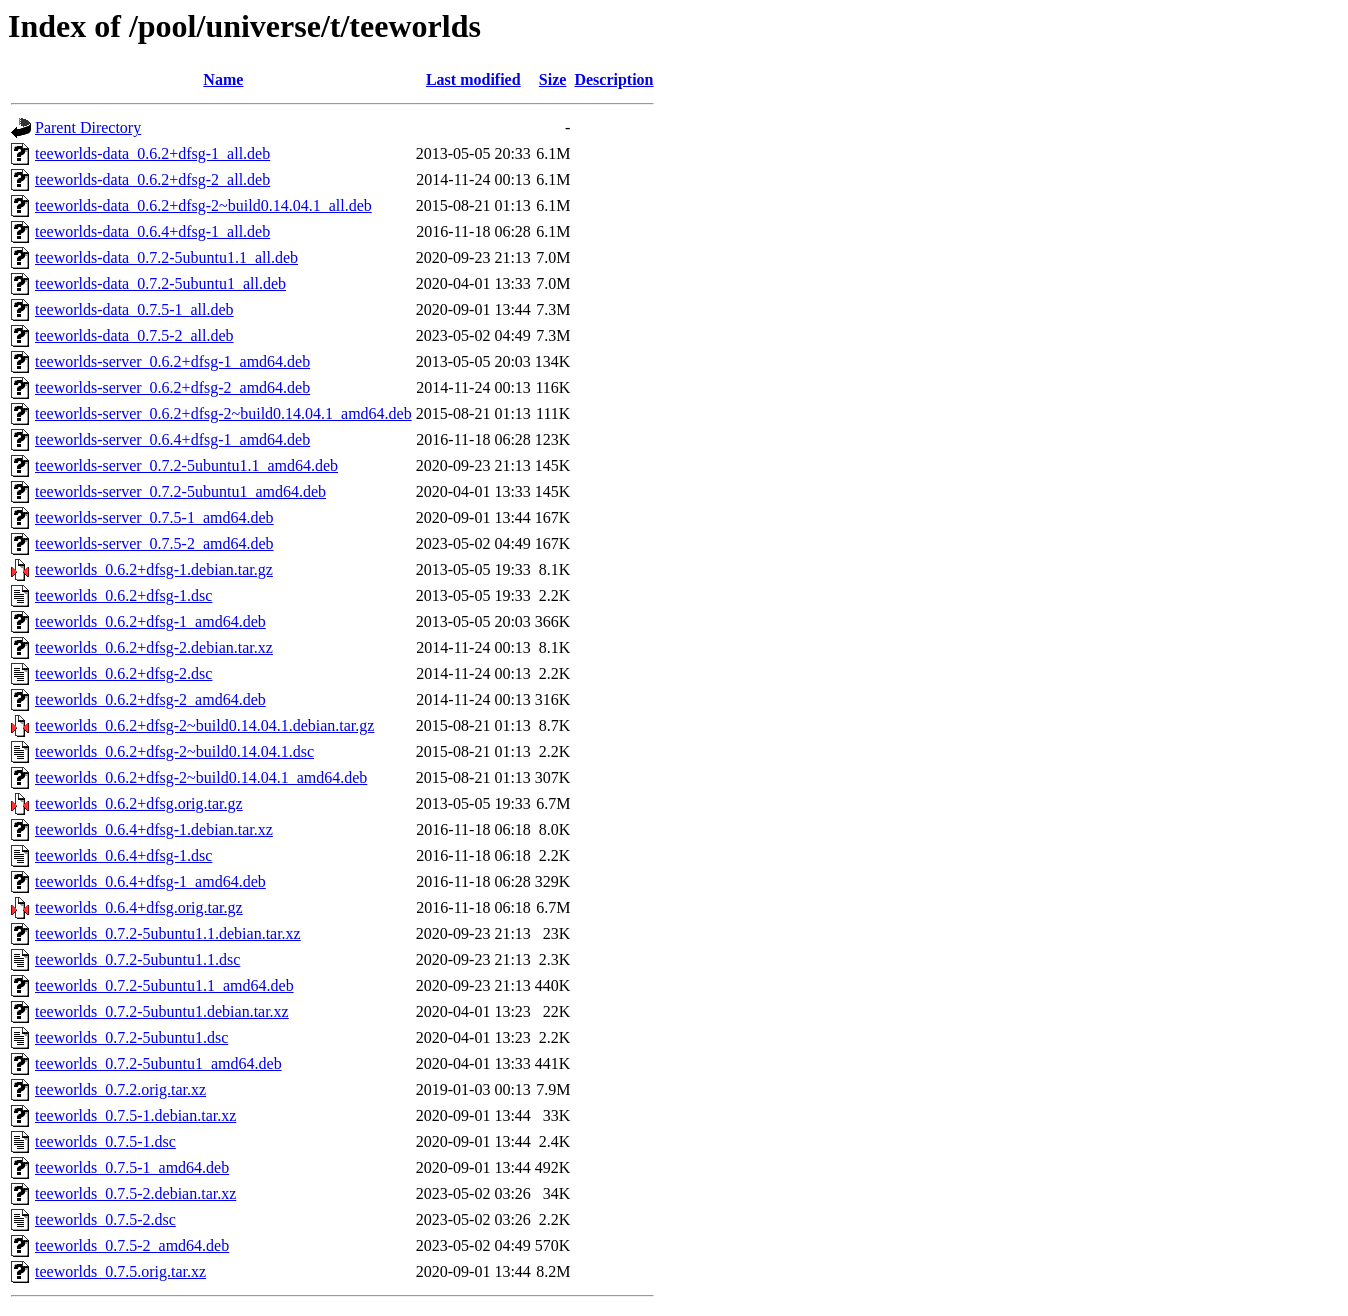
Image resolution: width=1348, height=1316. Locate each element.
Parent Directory (88, 127)
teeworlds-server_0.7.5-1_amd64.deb (154, 517)
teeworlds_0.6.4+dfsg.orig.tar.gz (139, 907)
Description (613, 79)
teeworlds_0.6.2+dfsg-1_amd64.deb (150, 621)
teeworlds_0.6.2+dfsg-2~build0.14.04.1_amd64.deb (201, 777)
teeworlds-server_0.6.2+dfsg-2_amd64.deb (172, 387)
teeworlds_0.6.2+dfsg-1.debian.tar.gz (154, 569)
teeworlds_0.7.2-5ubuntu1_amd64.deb (158, 1063)
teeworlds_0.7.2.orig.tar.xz (120, 1089)
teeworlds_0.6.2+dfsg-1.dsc (123, 595)
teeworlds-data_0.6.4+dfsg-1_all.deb (152, 231)
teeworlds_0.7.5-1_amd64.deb (132, 1167)
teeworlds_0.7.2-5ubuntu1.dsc (131, 1037)
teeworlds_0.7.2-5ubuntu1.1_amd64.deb (164, 985)
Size (553, 79)
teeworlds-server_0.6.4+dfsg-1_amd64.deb (172, 439)
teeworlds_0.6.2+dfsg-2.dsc (123, 673)
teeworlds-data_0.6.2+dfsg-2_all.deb (152, 179)
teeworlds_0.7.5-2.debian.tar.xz (135, 1193)
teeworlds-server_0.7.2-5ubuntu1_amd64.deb (180, 491)
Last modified (473, 79)
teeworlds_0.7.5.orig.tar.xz (120, 1271)
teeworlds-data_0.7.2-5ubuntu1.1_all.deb (166, 257)
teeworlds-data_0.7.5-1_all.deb (134, 309)
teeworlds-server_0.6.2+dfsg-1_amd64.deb (172, 361)
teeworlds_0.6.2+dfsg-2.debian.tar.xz (154, 647)
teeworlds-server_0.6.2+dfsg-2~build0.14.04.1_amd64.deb (223, 413)
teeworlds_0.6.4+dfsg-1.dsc (123, 855)
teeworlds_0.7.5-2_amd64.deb (132, 1245)
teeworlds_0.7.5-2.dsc (105, 1219)
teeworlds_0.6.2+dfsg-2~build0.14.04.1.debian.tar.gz (204, 725)
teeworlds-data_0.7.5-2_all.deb (134, 335)
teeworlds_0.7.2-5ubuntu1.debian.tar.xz (162, 1011)
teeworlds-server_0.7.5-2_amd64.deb (154, 543)
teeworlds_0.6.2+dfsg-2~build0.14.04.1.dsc (174, 751)
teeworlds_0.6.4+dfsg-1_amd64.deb (150, 881)
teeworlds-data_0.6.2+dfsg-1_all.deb (152, 153)
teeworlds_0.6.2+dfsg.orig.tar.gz (139, 803)
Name (223, 79)
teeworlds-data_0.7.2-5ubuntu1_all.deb (160, 283)
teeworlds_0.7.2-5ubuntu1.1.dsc (137, 959)
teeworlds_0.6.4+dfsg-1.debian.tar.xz (154, 829)
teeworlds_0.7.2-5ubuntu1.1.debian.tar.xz (168, 933)
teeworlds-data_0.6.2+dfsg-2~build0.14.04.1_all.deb (203, 205)
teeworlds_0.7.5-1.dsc (105, 1141)
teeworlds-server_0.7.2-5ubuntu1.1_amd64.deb (186, 465)
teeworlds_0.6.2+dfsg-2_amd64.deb (150, 699)
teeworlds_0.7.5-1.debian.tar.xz (135, 1115)
